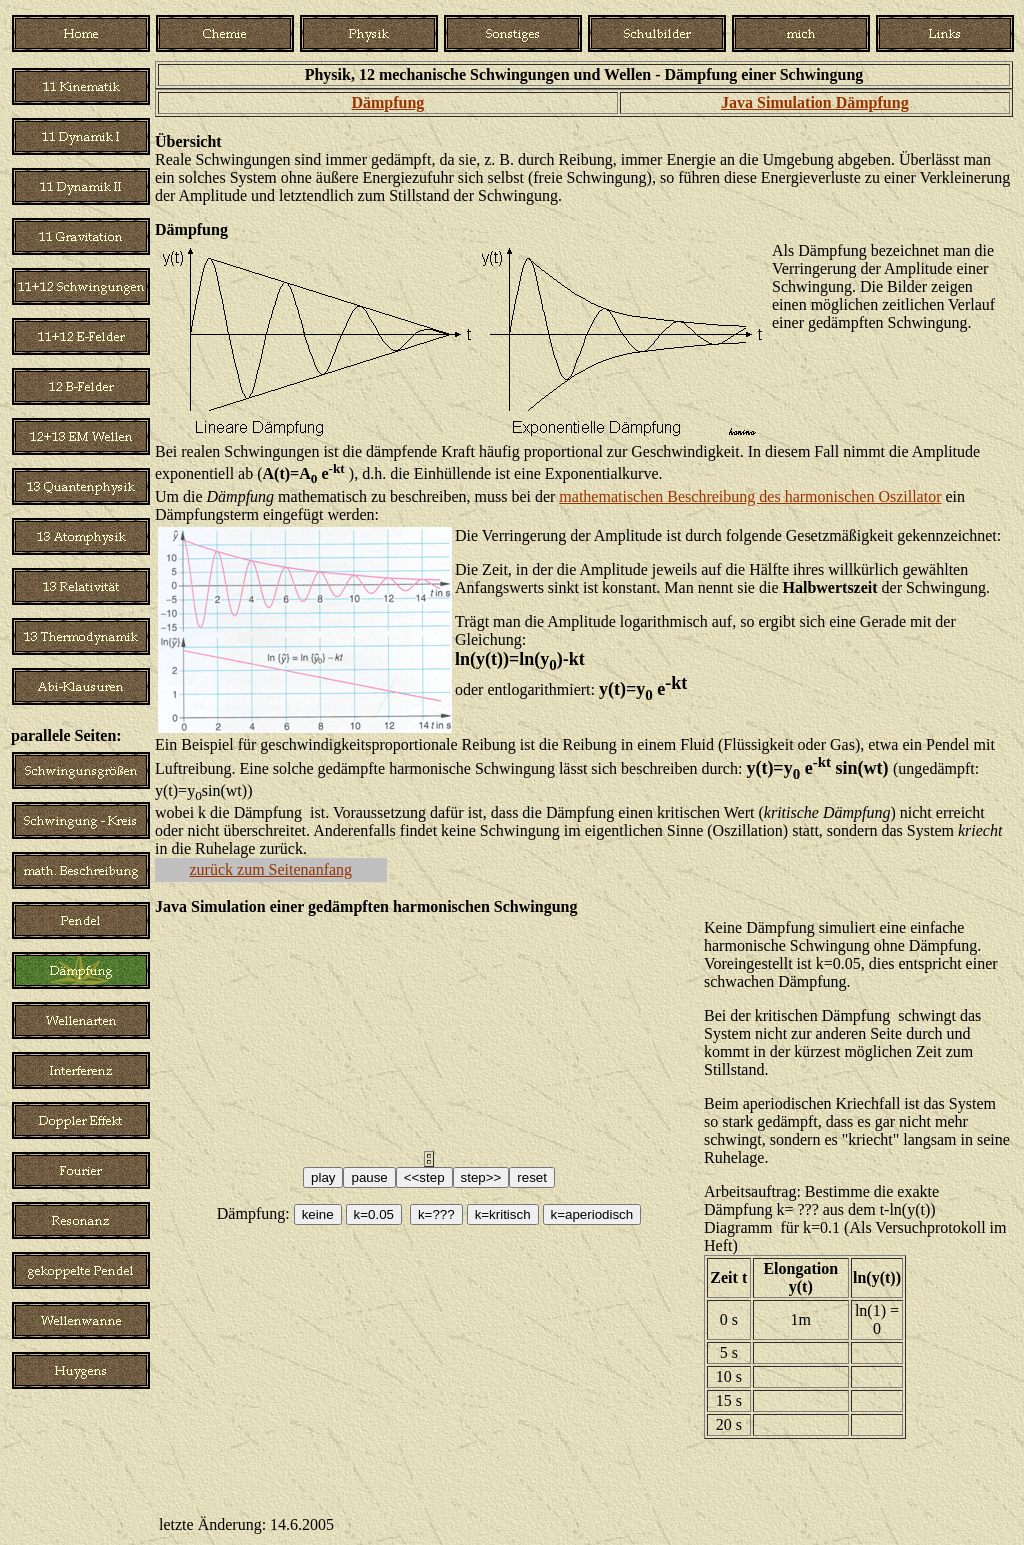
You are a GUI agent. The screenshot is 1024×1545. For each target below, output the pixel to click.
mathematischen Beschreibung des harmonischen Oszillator (750, 496)
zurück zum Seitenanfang (271, 869)
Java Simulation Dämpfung (815, 102)
